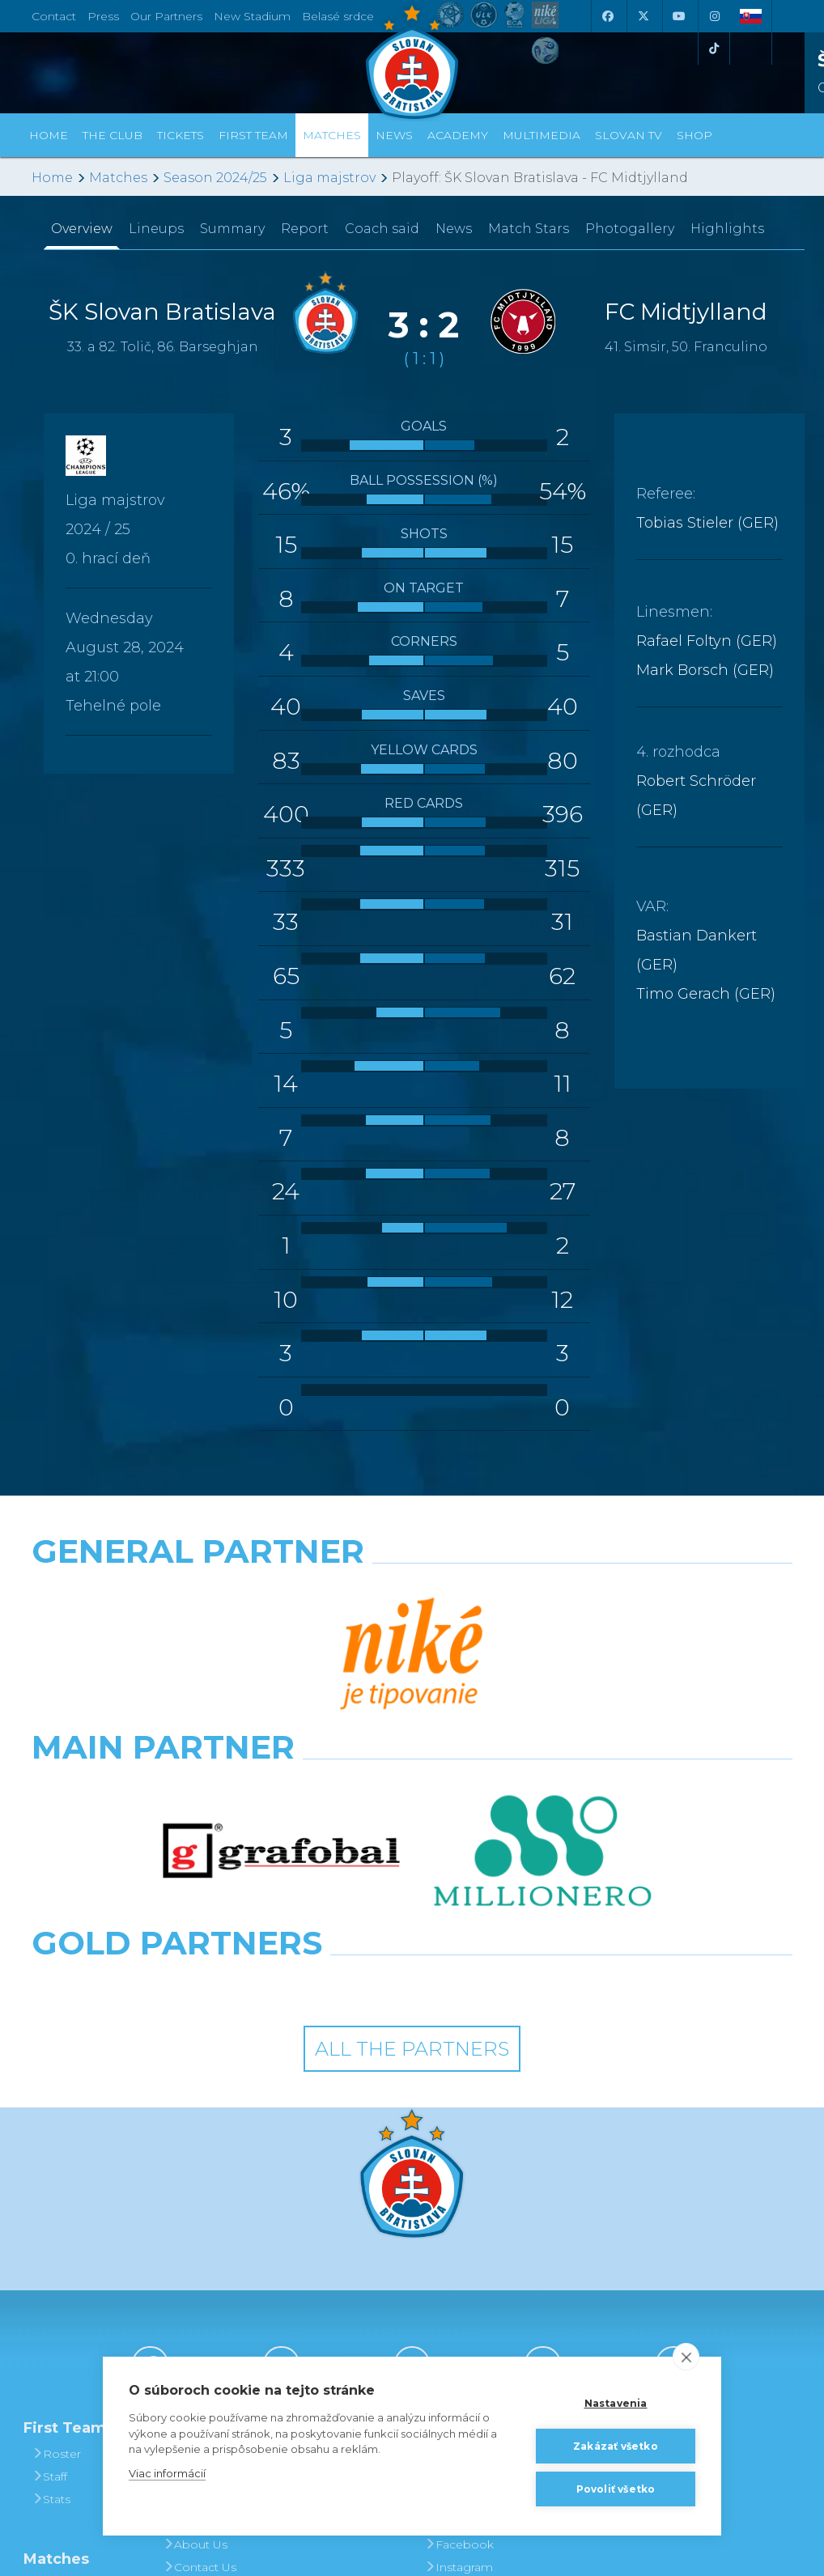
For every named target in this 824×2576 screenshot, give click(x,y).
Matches (118, 177)
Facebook (459, 2296)
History (188, 2205)
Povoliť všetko (616, 2489)
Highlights (727, 228)
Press (103, 16)
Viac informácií (167, 2473)
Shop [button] (694, 135)
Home (52, 177)
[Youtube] (678, 16)
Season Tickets (340, 2250)
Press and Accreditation (200, 2352)
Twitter (448, 2341)
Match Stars (528, 228)
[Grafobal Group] (510, 1735)
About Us (195, 2296)
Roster (56, 2205)
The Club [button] (112, 135)
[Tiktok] (714, 48)
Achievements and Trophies (209, 2239)
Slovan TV (628, 135)
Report (305, 228)
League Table (76, 2381)
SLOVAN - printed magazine (474, 2262)
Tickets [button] (180, 135)
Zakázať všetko (615, 2446)
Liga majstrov (329, 177)
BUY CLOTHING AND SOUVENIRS (606, 2216)
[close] (686, 2356)
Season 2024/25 (215, 177)
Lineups (156, 228)
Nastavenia (616, 2403)
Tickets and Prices (330, 2216)
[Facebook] (607, 16)
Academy (457, 135)
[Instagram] (714, 16)
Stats (51, 2250)
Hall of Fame (204, 2273)
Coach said (382, 228)
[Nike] (411, 1593)
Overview (82, 228)
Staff (49, 2228)
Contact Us (199, 2318)
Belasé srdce (338, 16)
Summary (232, 228)
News (394, 135)
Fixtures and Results (71, 2347)
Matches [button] (332, 135)
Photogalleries (471, 2228)
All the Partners (412, 1799)
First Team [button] (253, 135)
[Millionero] (542, 1664)
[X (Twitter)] (642, 16)
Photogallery (629, 228)
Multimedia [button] (541, 135)
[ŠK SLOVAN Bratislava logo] (412, 60)
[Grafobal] (281, 1664)
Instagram (458, 2318)
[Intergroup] (314, 1735)
